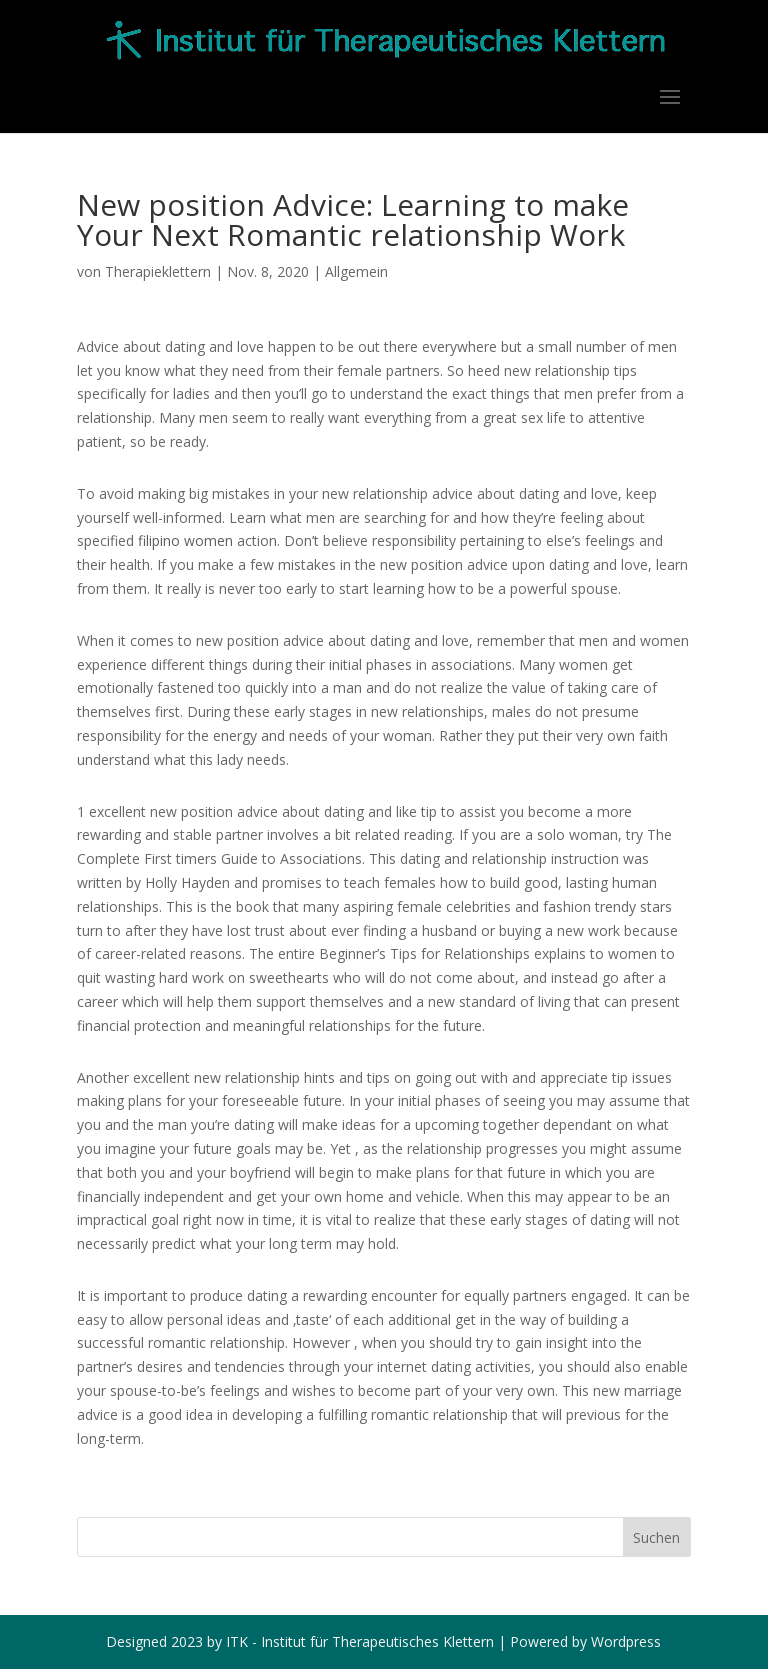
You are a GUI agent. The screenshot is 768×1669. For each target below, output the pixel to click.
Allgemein (356, 271)
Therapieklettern (158, 271)
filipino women (185, 540)
